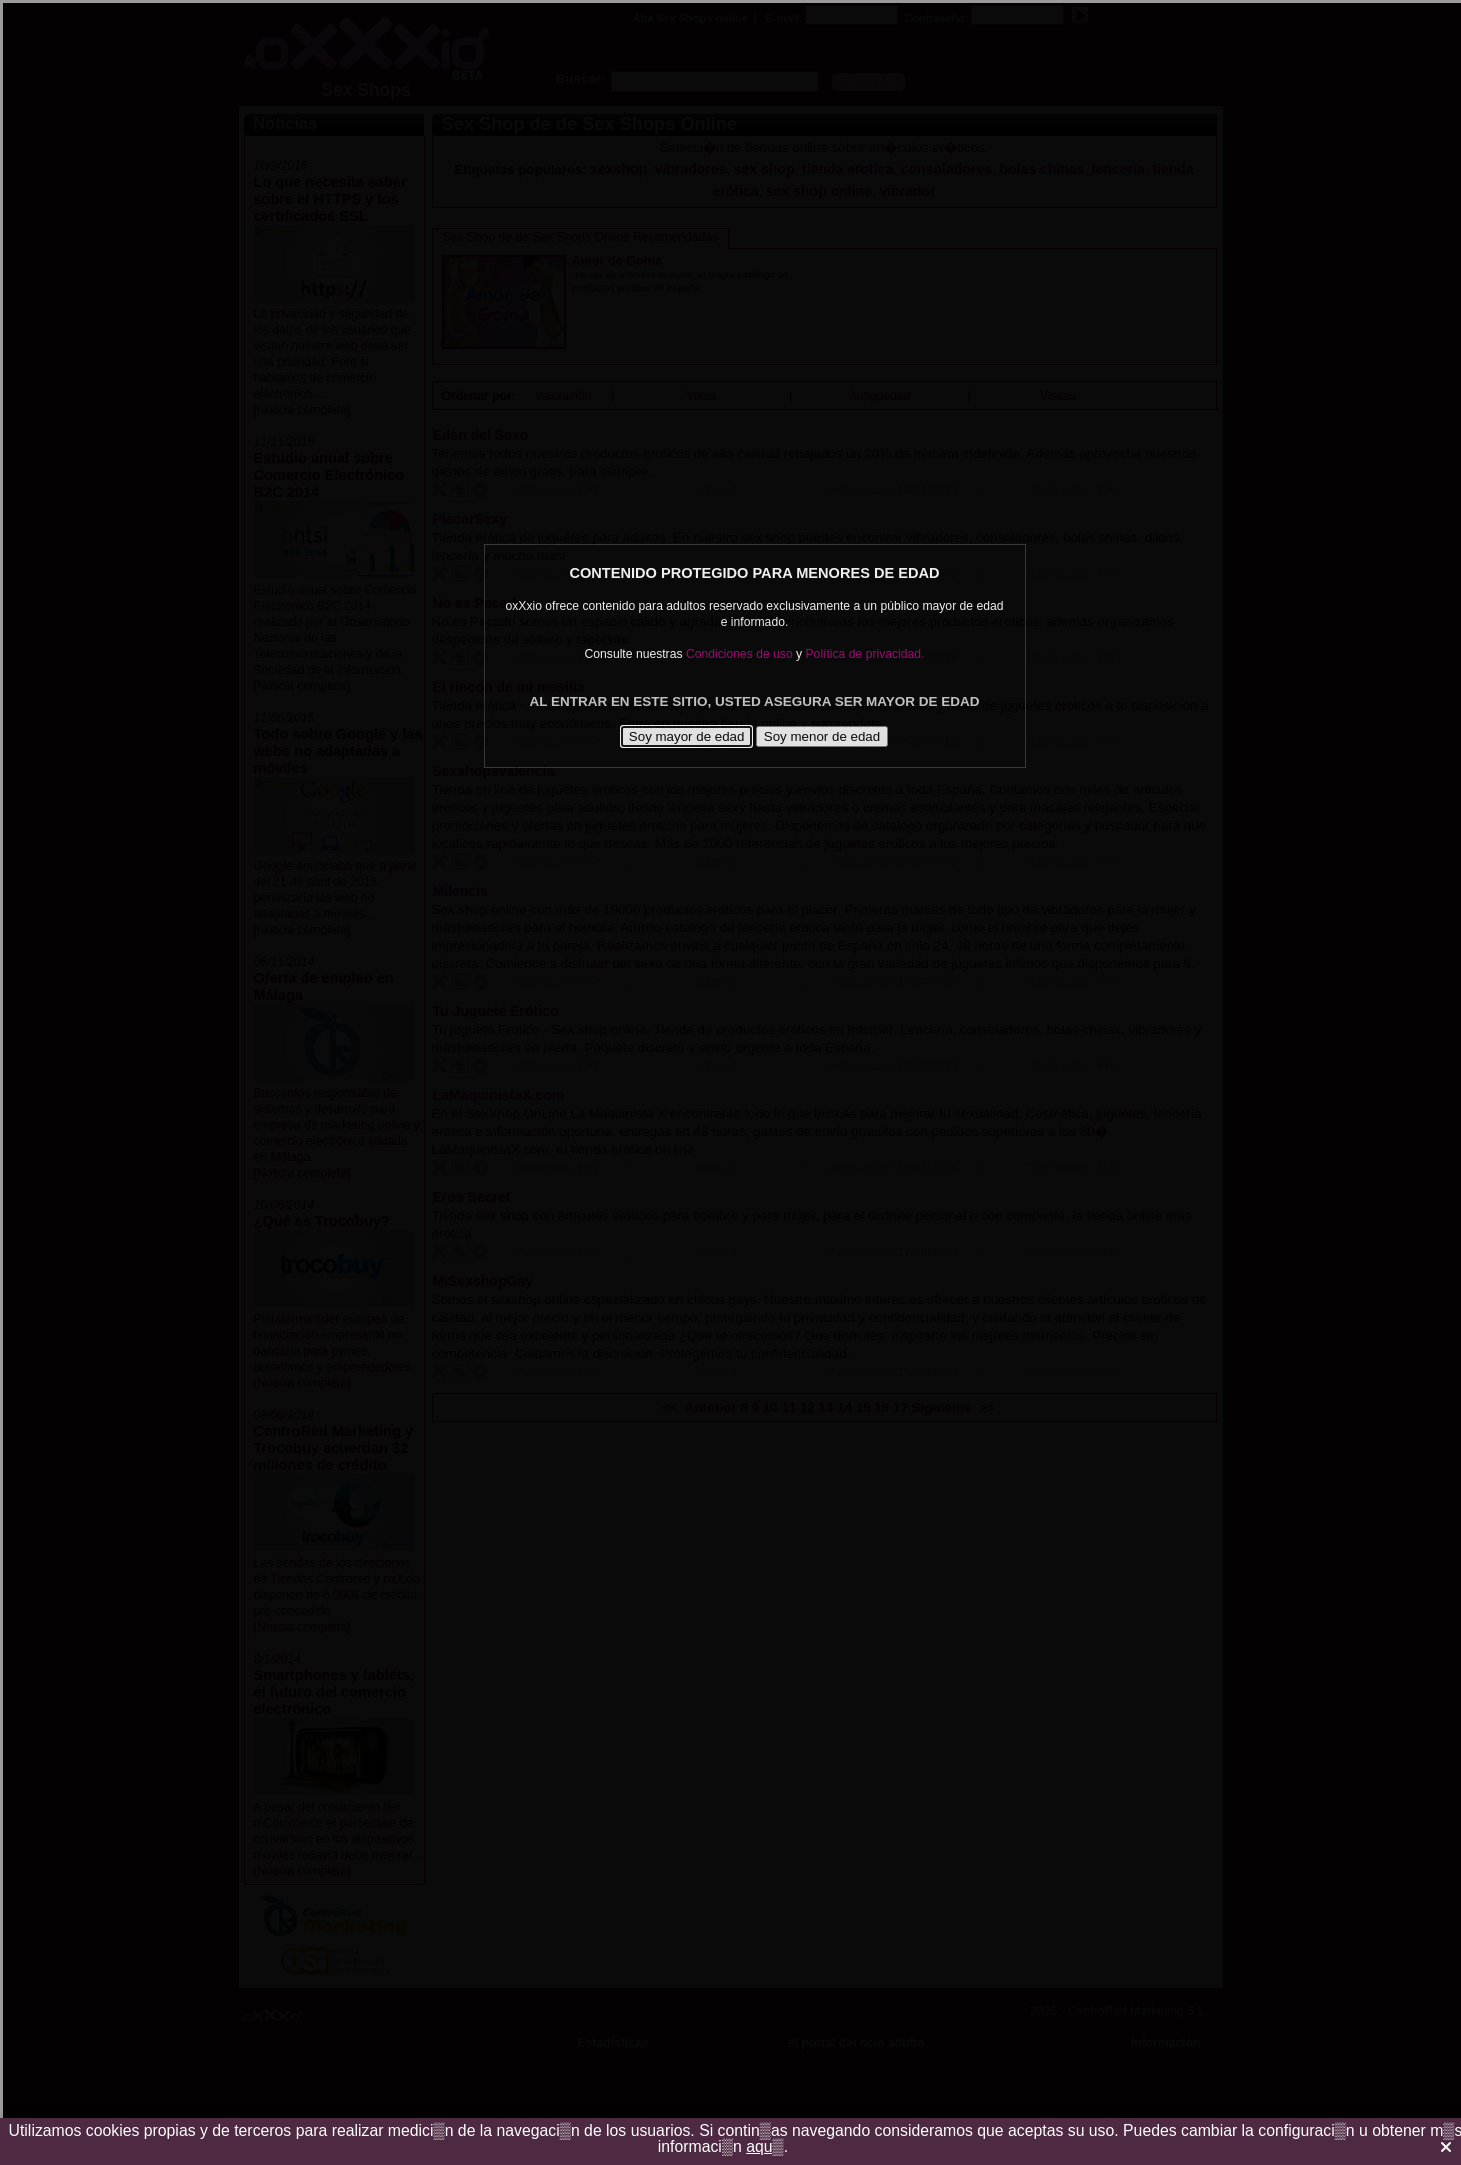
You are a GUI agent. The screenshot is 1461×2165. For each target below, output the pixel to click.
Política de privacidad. (865, 654)
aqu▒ (765, 2146)
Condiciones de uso (739, 654)
